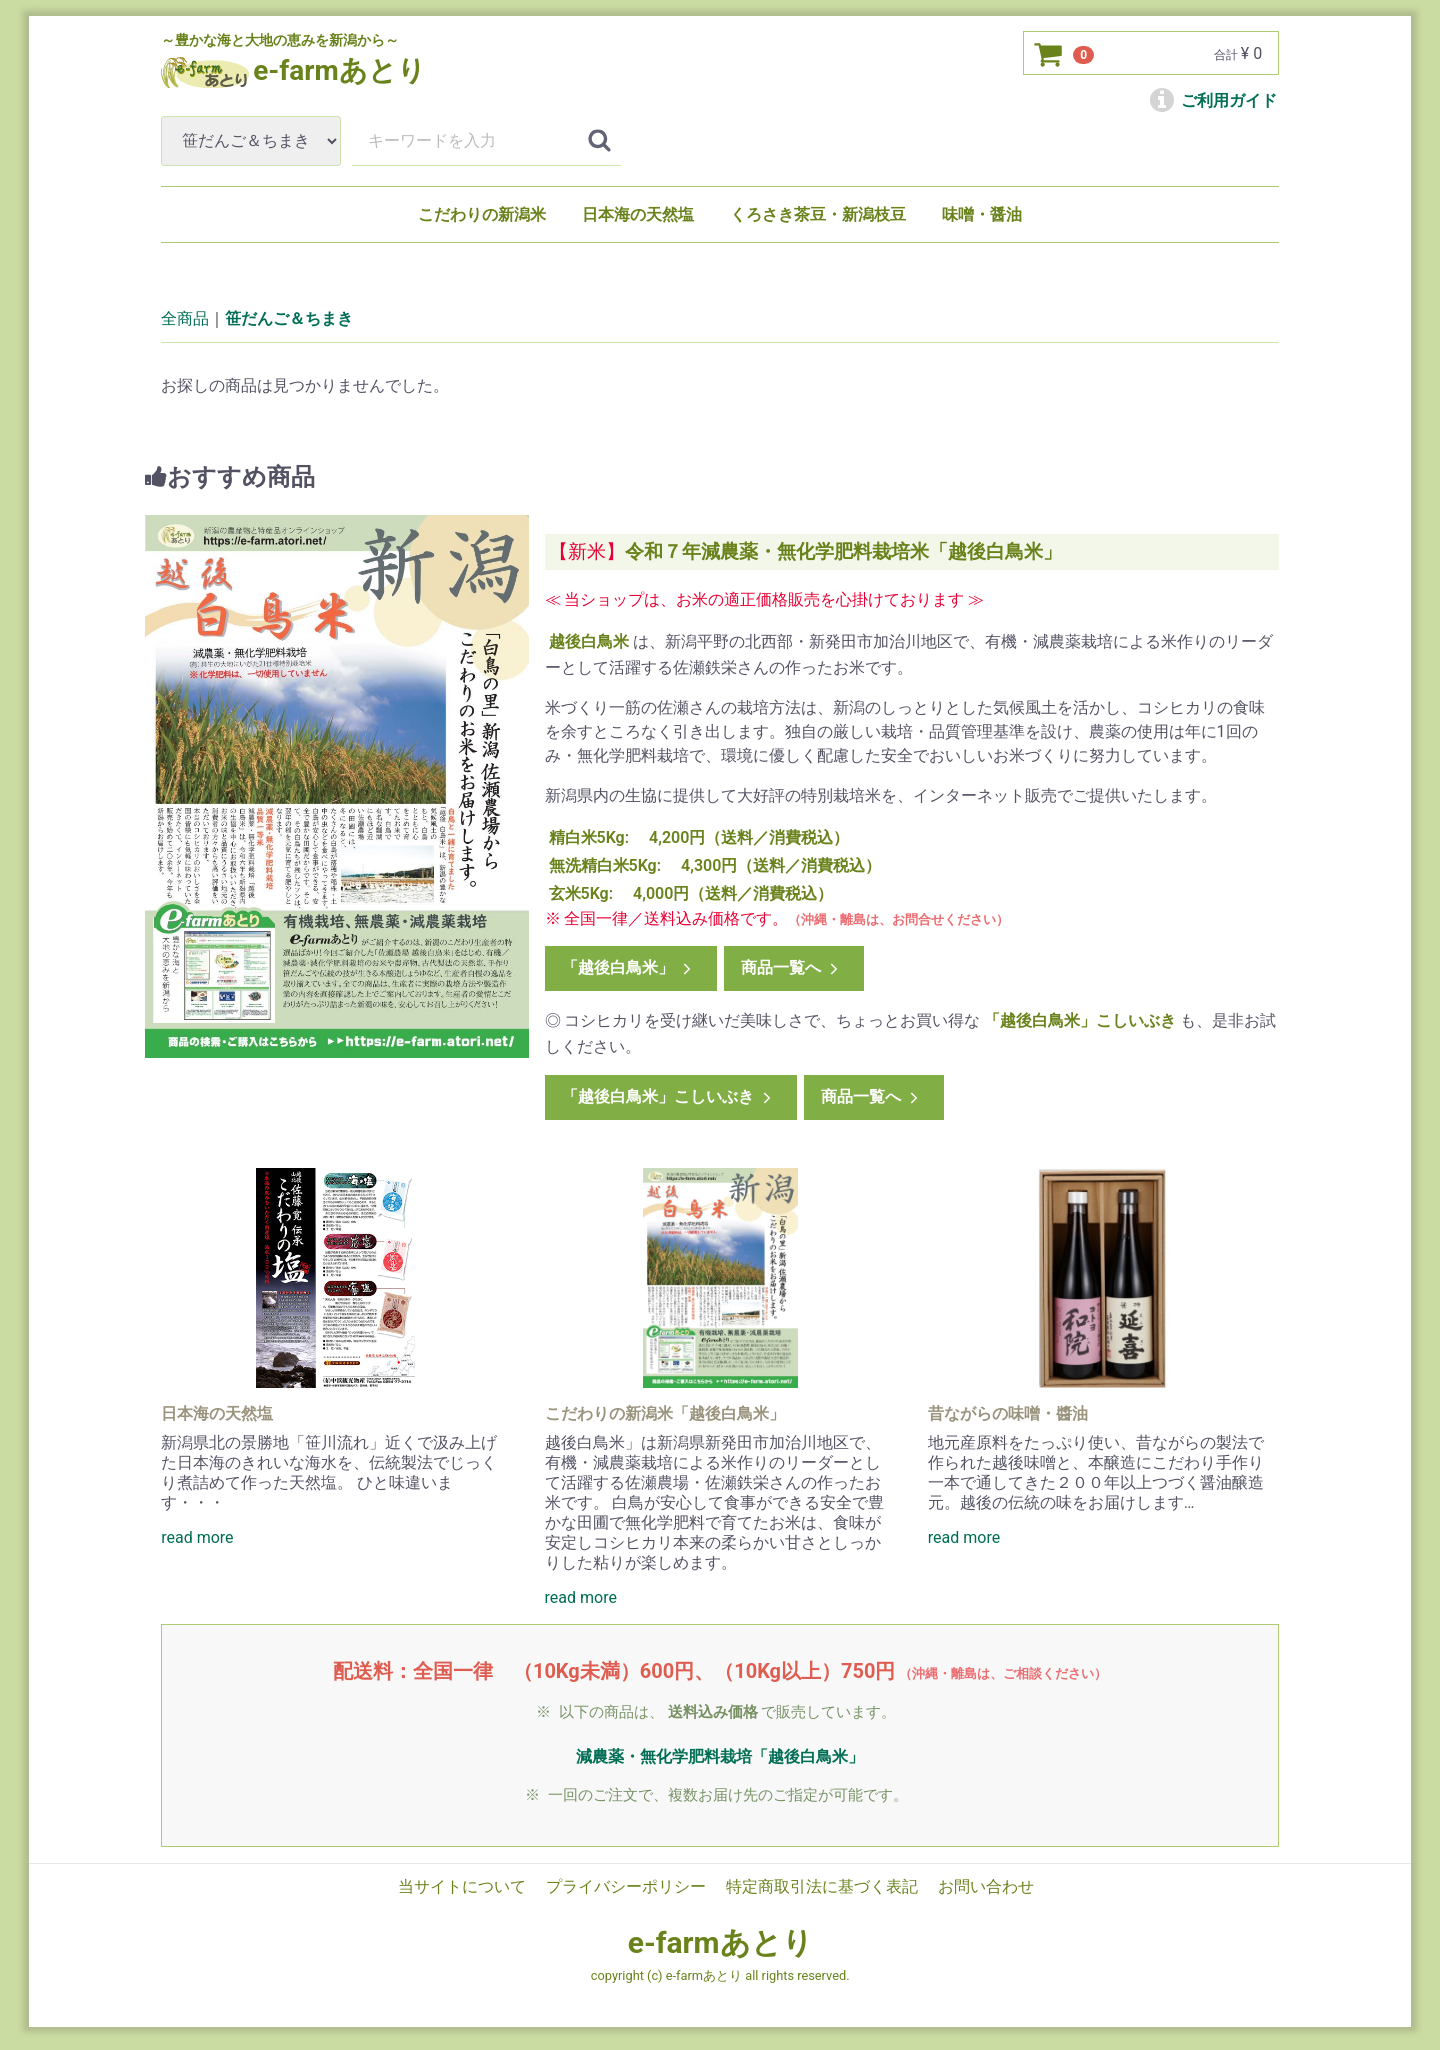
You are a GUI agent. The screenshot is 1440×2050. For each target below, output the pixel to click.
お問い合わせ (986, 1885)
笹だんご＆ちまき (289, 318)
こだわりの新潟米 (482, 214)
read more (197, 1537)
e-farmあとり (720, 1942)
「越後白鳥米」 (627, 967)
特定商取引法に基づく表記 (822, 1885)
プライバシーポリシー (626, 1885)
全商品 (185, 318)
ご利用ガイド (1213, 100)
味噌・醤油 (982, 214)
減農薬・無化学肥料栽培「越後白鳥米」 (720, 1756)
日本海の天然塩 (638, 214)
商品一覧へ (791, 967)
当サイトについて (462, 1885)
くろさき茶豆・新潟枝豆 (818, 214)
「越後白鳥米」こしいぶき (667, 1096)
